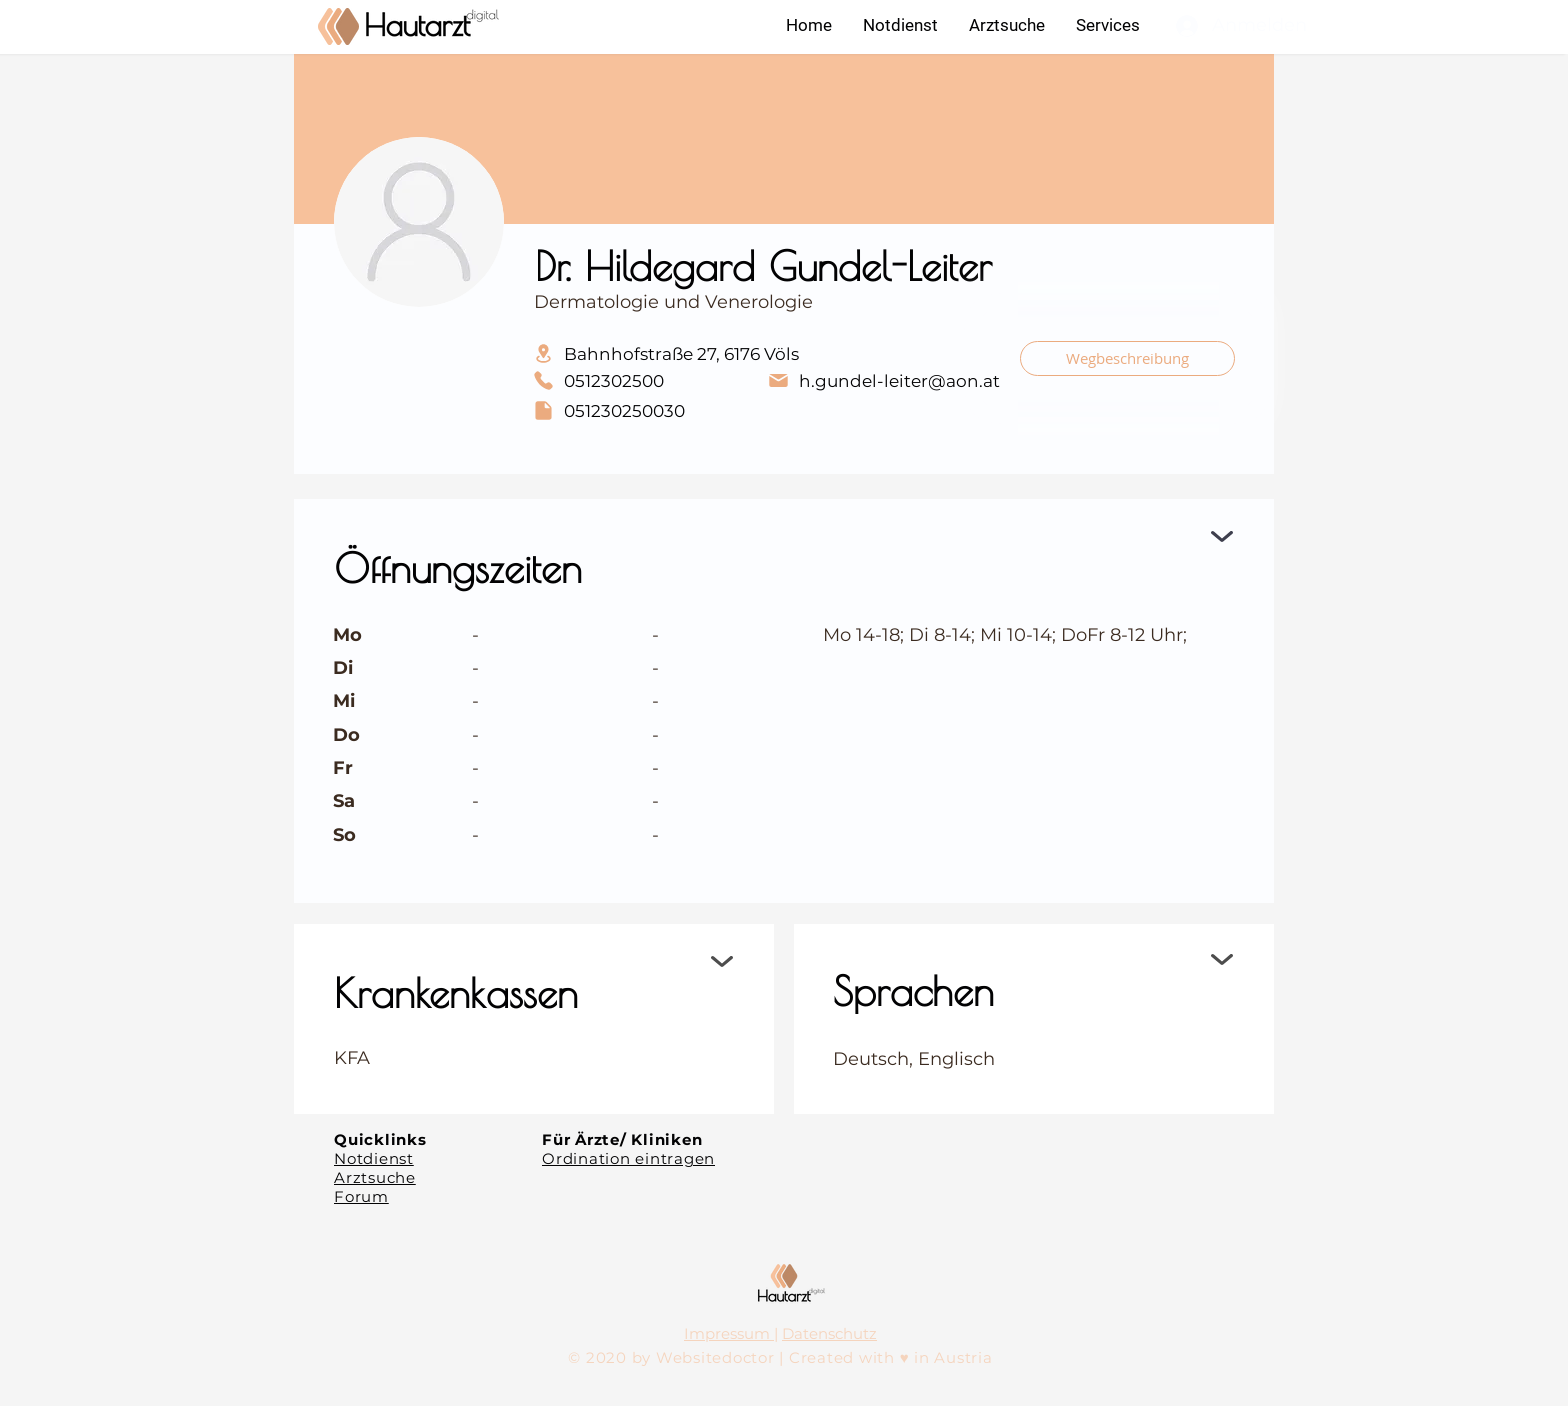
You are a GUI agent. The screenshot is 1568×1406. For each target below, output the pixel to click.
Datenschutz (829, 1333)
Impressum (729, 1333)
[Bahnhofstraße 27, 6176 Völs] (762, 353)
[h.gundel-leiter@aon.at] (883, 380)
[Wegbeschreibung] (1127, 358)
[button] (1107, 25)
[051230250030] (640, 410)
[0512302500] (640, 380)
